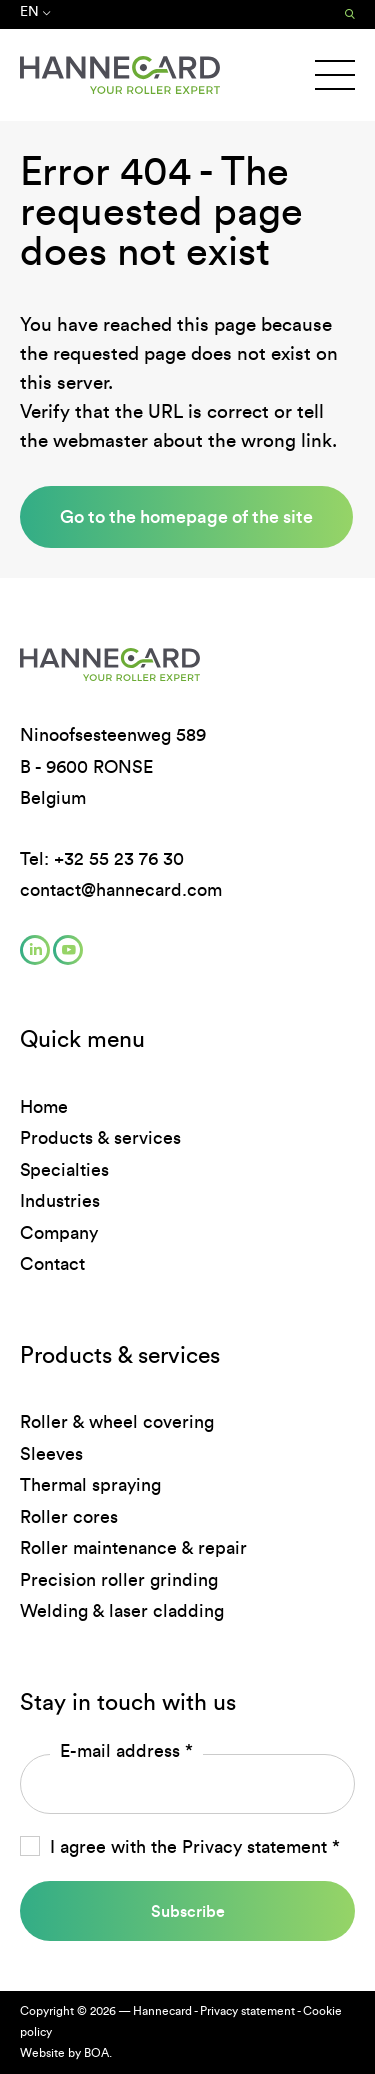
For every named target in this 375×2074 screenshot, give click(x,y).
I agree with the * (195, 1847)
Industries (60, 1201)
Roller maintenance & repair (133, 1548)
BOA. (98, 2053)
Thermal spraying (90, 1485)
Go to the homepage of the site (186, 516)
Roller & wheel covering (117, 1422)
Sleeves (51, 1454)
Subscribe (188, 1911)
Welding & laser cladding (122, 1611)
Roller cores (69, 1517)
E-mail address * (126, 1751)
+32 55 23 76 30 (119, 859)
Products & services (100, 1138)
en (35, 11)
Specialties (64, 1170)
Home (44, 1107)
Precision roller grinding (119, 1580)
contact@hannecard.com (121, 890)
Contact (52, 1264)
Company (59, 1233)
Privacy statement (254, 1847)
